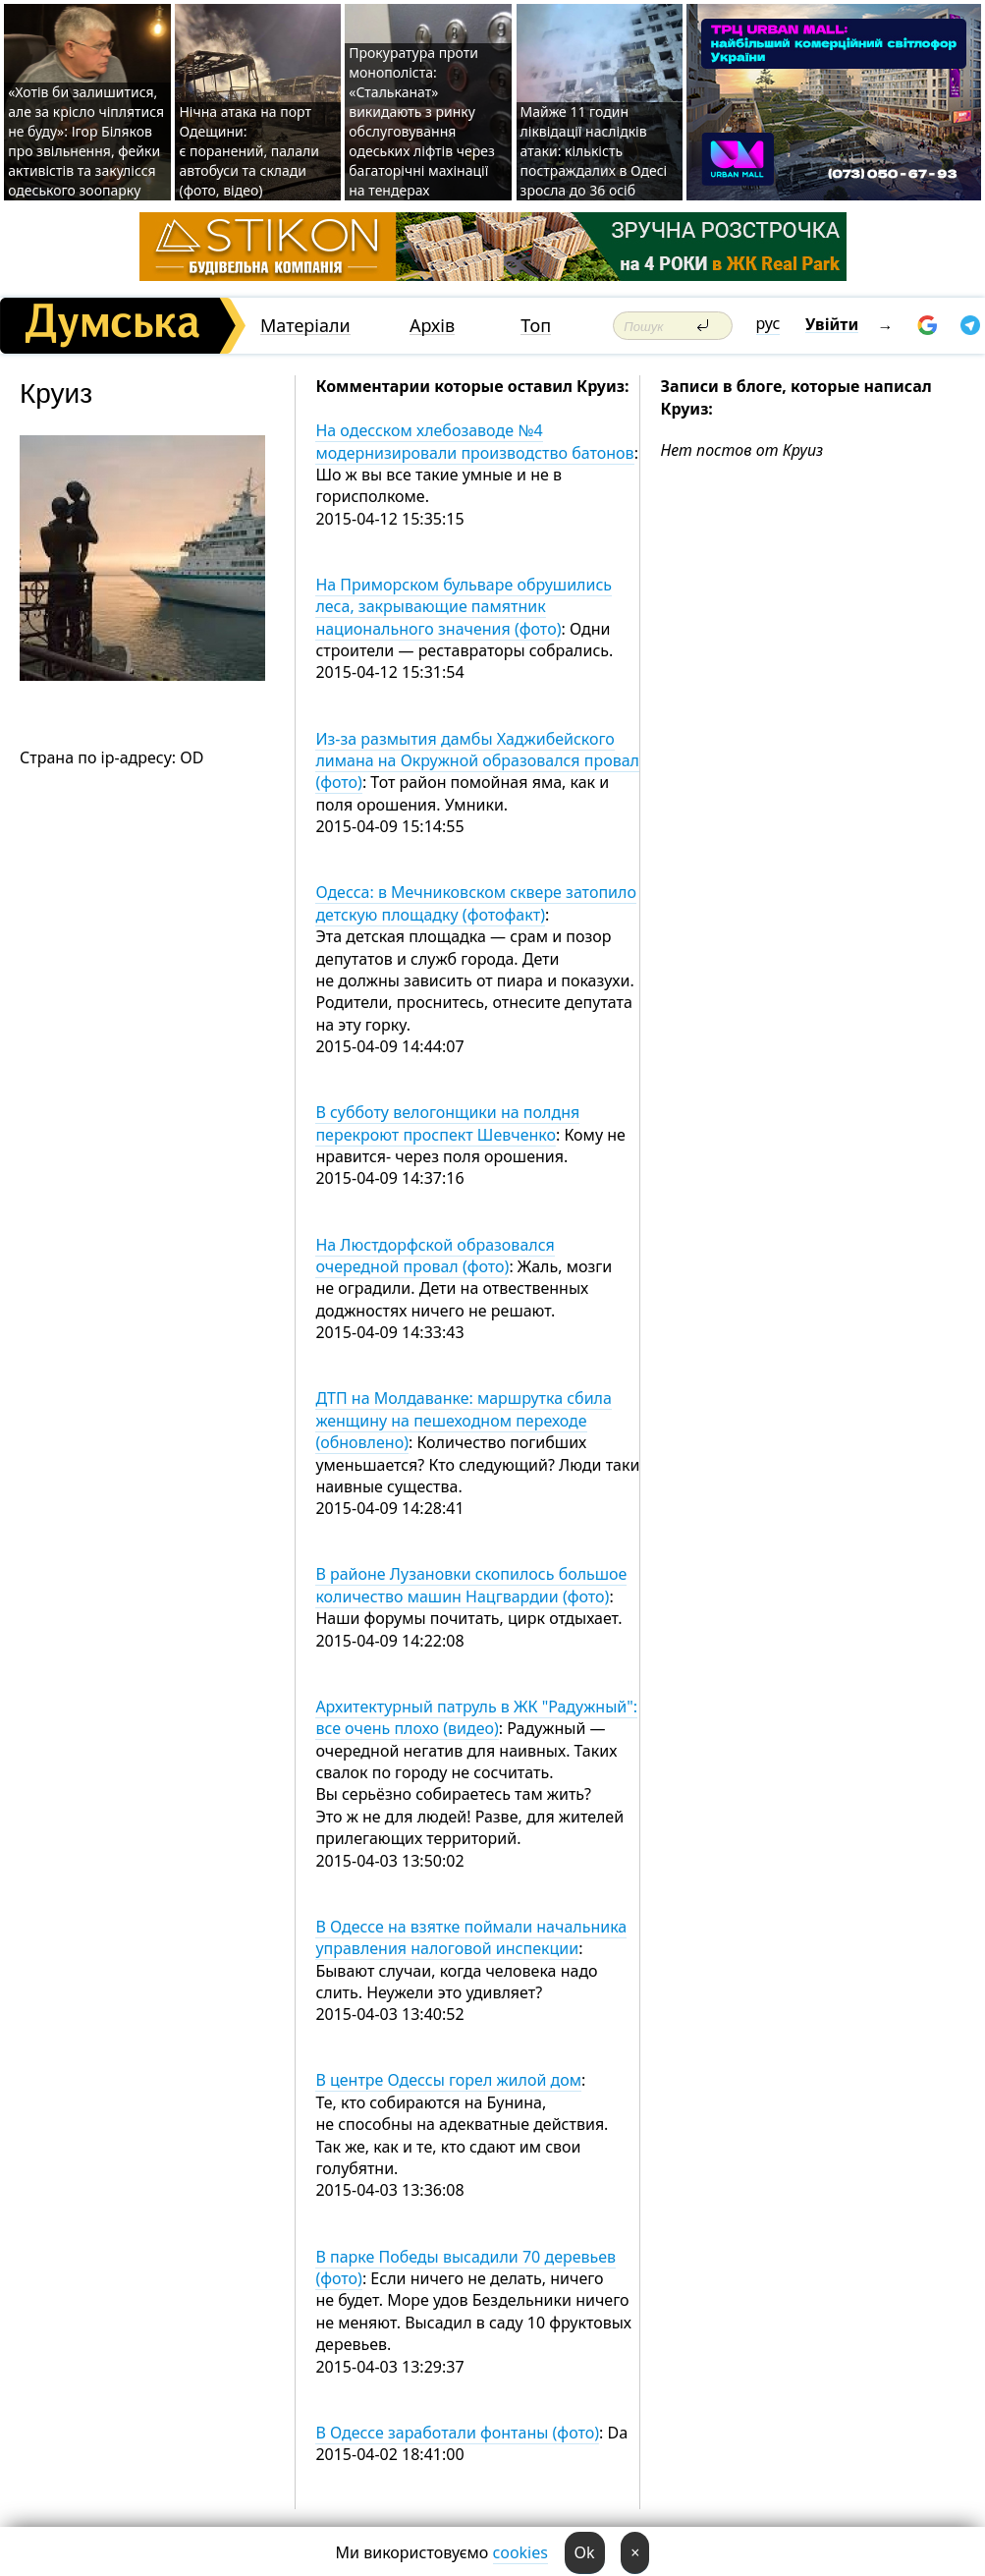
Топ (535, 325)
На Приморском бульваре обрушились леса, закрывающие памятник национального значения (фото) (463, 607)
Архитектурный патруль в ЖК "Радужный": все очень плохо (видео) (476, 1717)
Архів (432, 325)
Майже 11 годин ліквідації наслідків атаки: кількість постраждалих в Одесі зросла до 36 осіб (594, 150)
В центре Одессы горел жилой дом (448, 2080)
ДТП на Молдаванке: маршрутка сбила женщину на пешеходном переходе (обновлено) (463, 1420)
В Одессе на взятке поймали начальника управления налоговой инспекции (471, 1937)
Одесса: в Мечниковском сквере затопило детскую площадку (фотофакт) (475, 902)
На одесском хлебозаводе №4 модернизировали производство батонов (474, 441)
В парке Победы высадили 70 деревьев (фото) (465, 2267)
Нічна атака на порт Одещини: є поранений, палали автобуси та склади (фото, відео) (249, 150)
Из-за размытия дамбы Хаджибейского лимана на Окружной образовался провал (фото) (477, 761)
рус (768, 323)
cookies (520, 2552)
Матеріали (305, 325)
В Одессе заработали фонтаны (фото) (457, 2432)
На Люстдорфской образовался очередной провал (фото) (434, 1255)
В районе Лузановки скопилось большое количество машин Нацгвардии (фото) (471, 1584)
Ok (585, 2552)
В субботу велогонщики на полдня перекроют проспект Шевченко (447, 1123)
